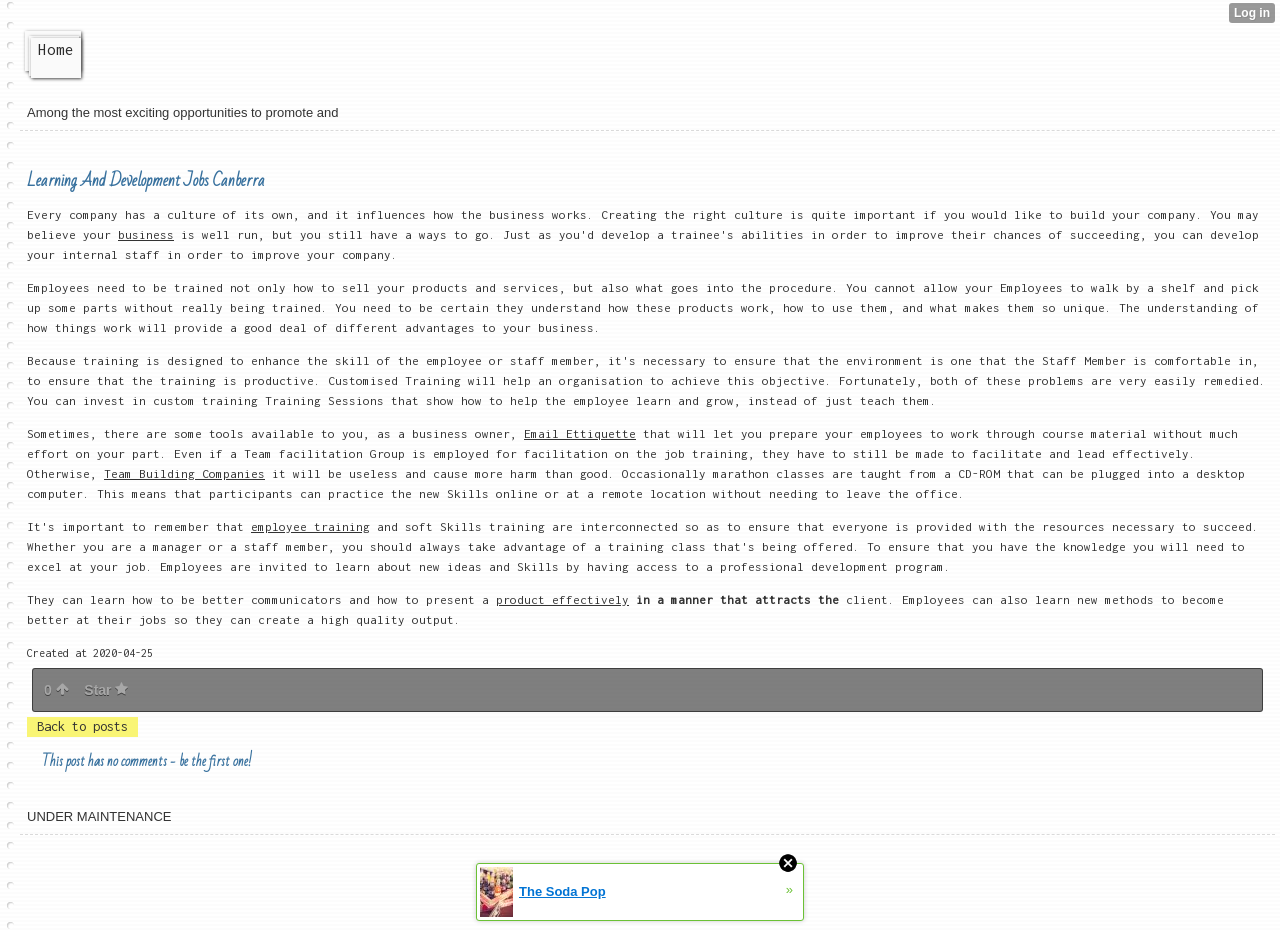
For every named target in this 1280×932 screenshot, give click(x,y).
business (146, 234)
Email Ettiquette (580, 433)
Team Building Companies (184, 473)
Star (106, 690)
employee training (310, 526)
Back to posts (82, 726)
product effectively (562, 599)
